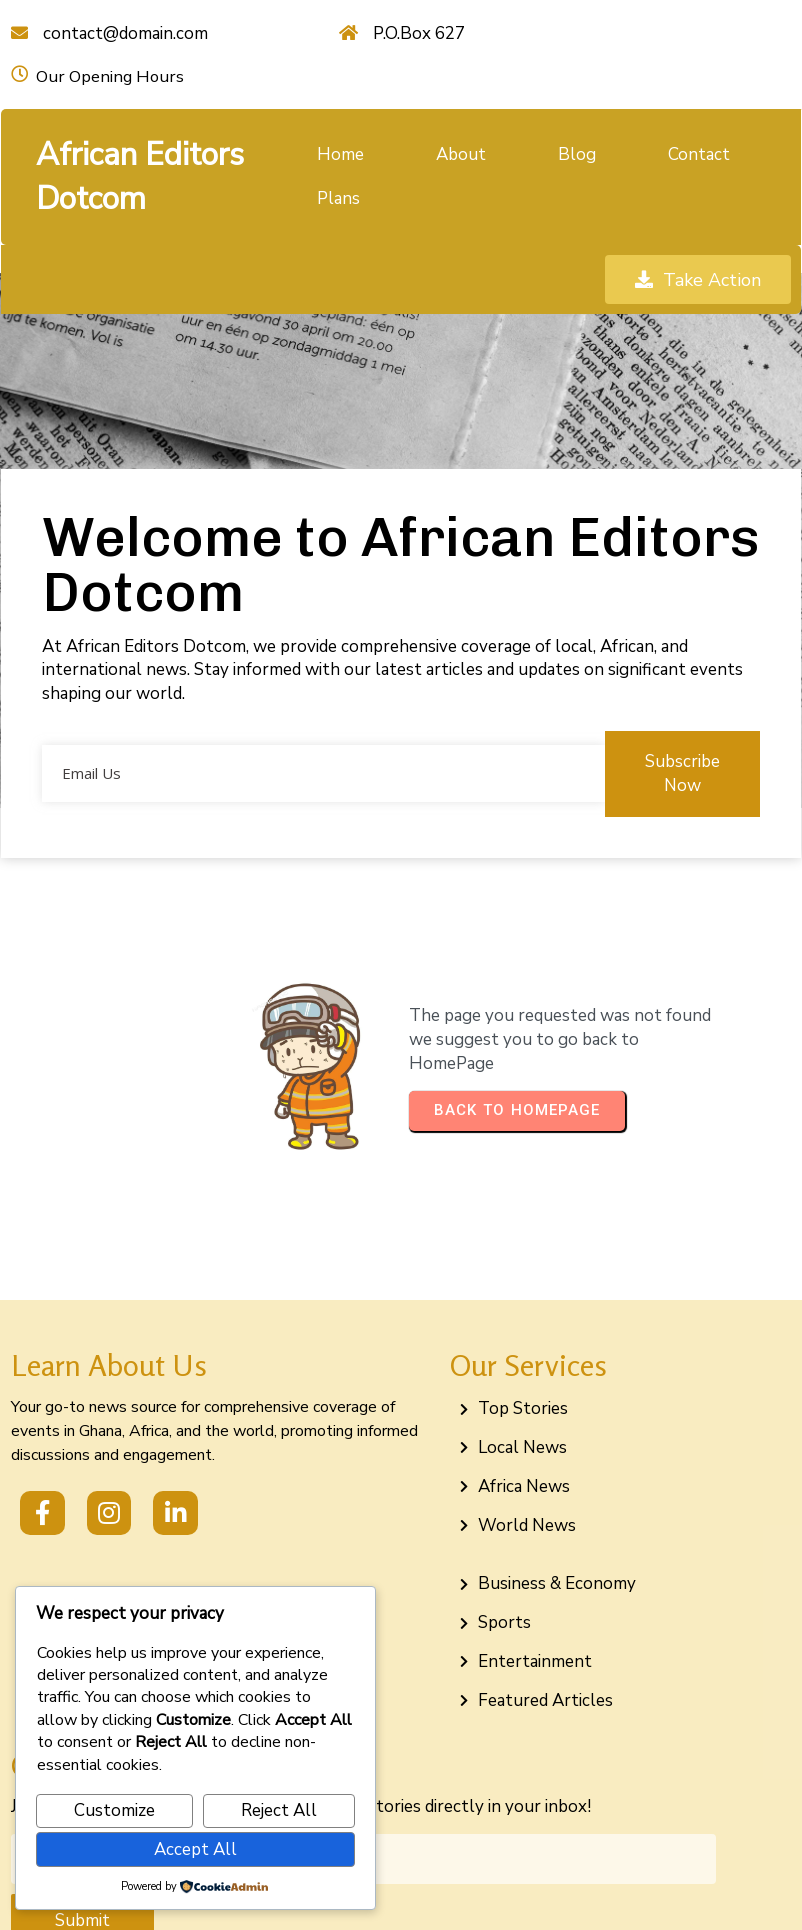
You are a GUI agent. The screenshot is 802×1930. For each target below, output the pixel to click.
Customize (114, 1810)
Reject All (279, 1810)
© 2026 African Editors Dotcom (401, 1892)
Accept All (195, 1849)
